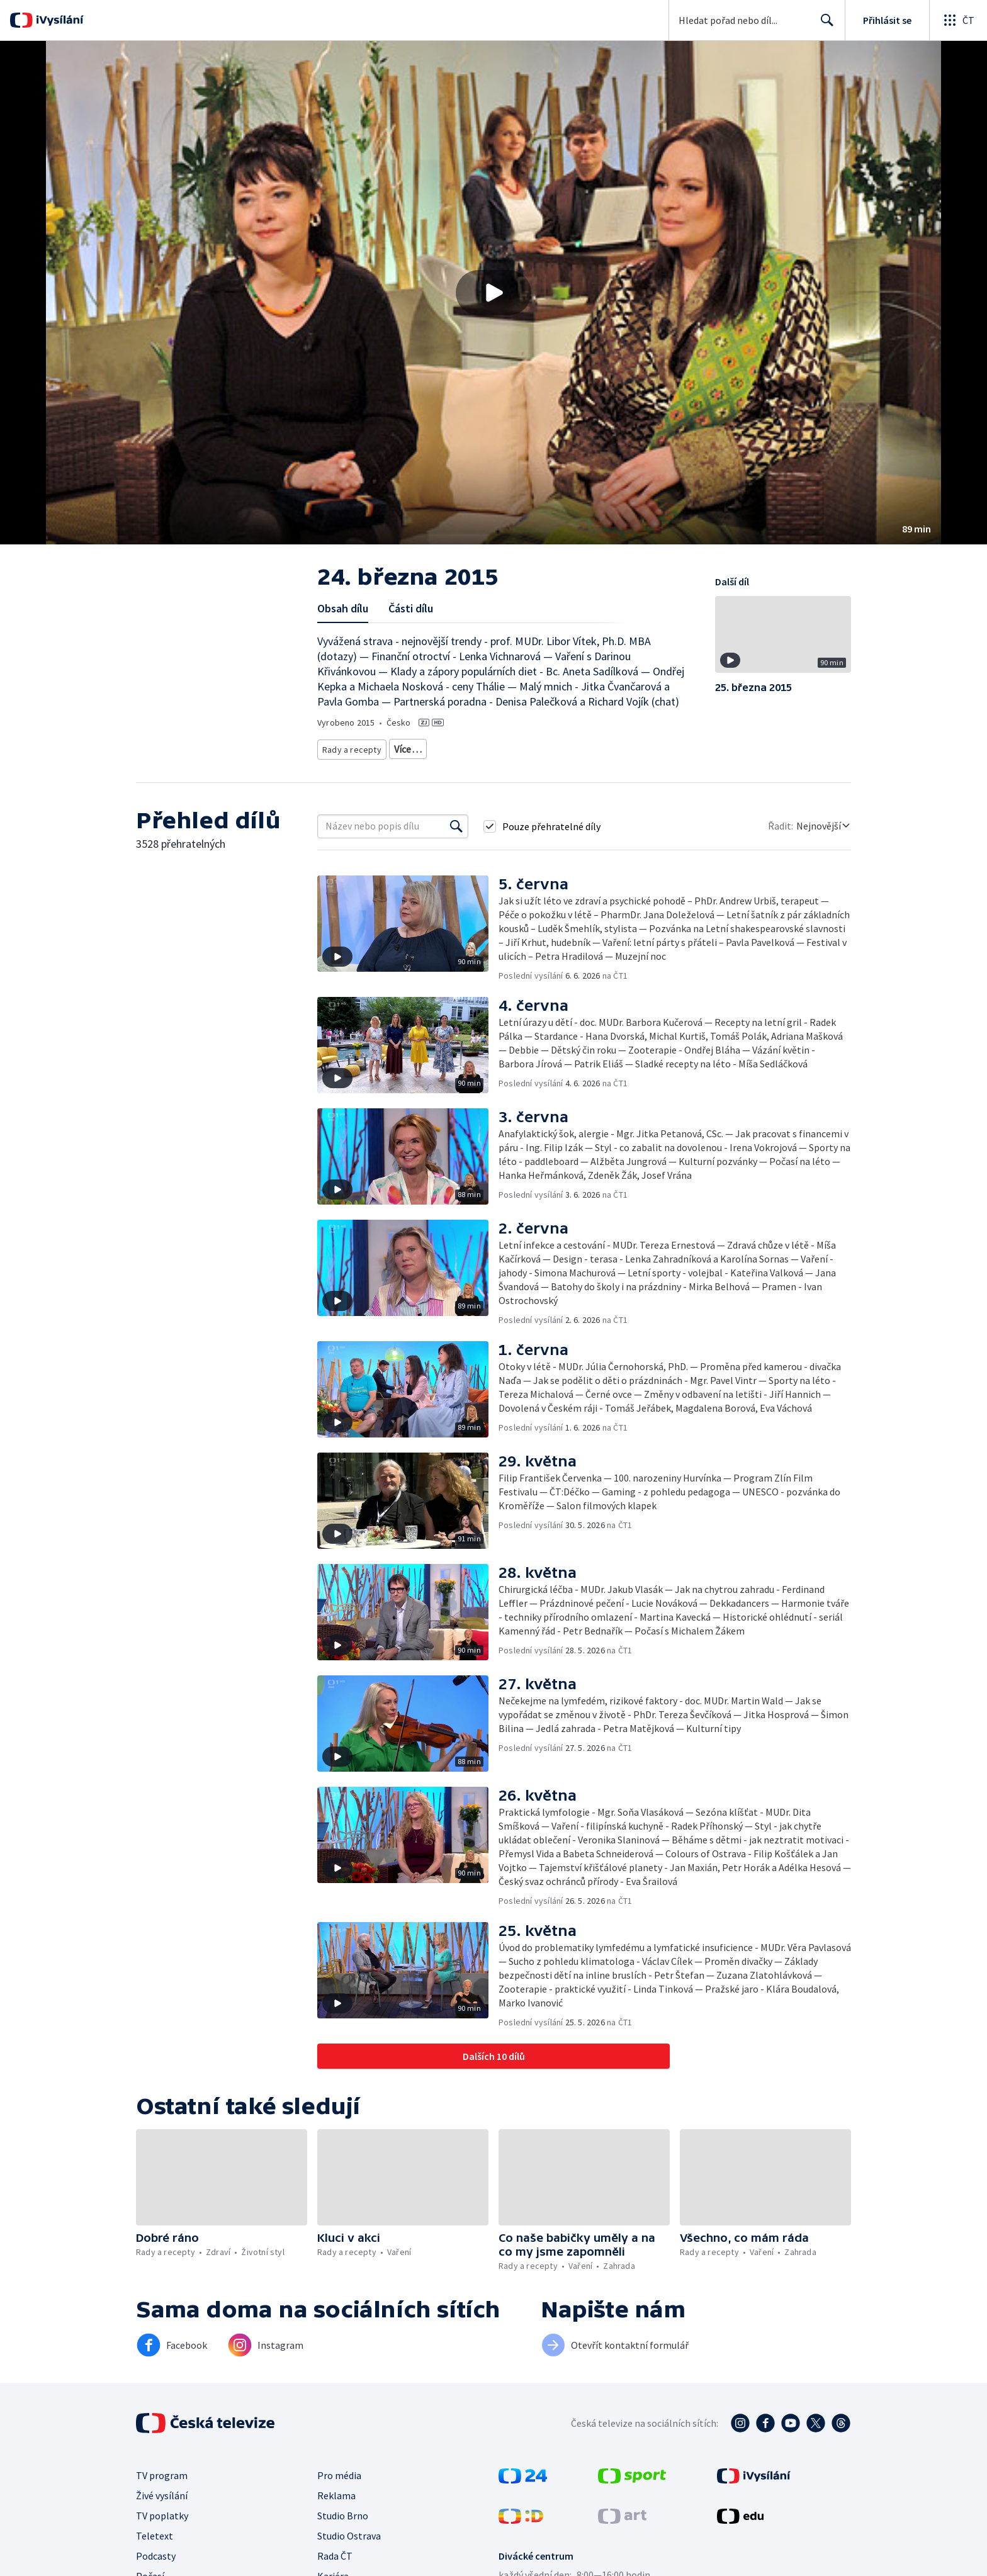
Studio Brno (342, 2530)
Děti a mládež (563, 746)
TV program (162, 2489)
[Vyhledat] (456, 840)
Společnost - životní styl (364, 765)
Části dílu (410, 608)
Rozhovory (439, 765)
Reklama (336, 2510)
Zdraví (403, 746)
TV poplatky (162, 2530)
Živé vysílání (162, 2510)
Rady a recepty (349, 746)
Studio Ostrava (349, 2550)
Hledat (823, 25)
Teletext (154, 2550)
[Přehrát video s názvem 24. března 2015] (493, 292)
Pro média (339, 2489)
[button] (493, 292)
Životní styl (450, 746)
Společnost (503, 746)
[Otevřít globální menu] (958, 20)
